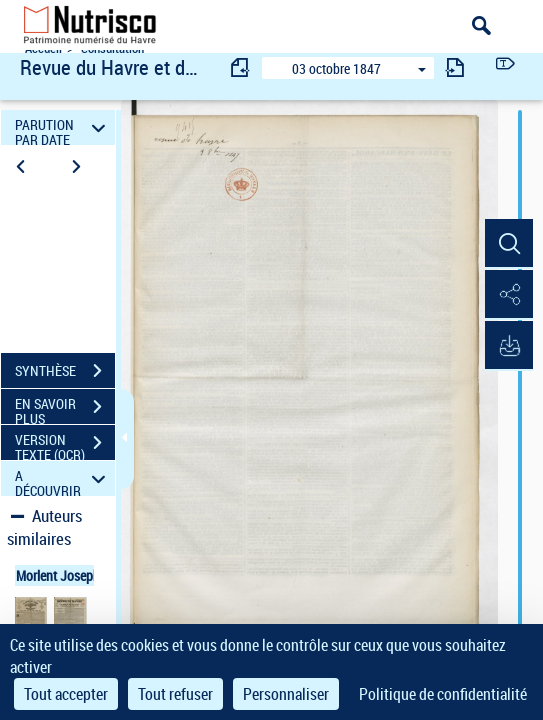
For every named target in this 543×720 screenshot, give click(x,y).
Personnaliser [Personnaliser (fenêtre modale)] (286, 694)
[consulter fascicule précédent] (241, 67)
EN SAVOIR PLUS (65, 409)
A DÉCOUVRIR (63, 478)
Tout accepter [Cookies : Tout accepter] (66, 694)
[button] (508, 244)
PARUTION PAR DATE (63, 127)
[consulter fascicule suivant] (455, 67)
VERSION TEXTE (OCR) (65, 445)
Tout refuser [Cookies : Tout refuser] (175, 694)
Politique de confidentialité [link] (443, 694)
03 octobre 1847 (336, 68)
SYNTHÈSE (65, 371)
